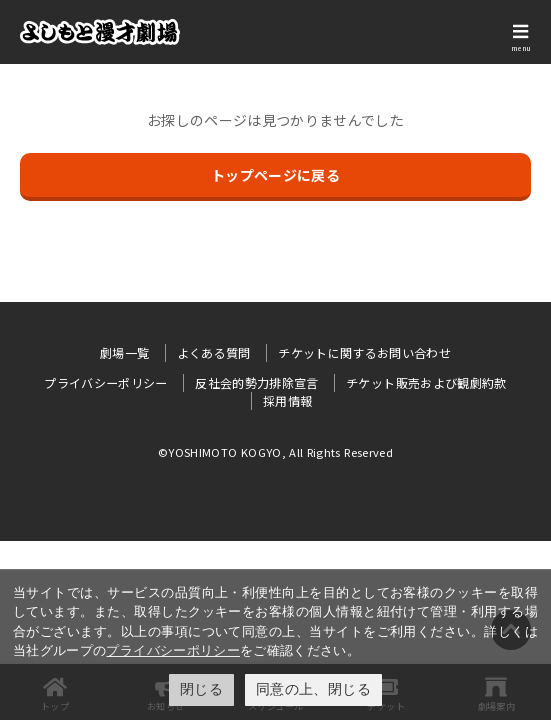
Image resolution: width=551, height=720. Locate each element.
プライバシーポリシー (173, 650)
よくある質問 (214, 352)
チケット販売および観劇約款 (426, 382)
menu (521, 48)
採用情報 (287, 400)
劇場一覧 (124, 352)
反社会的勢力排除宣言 (257, 382)
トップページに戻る (275, 175)
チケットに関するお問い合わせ (364, 352)
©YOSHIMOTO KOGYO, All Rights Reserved (275, 452)
